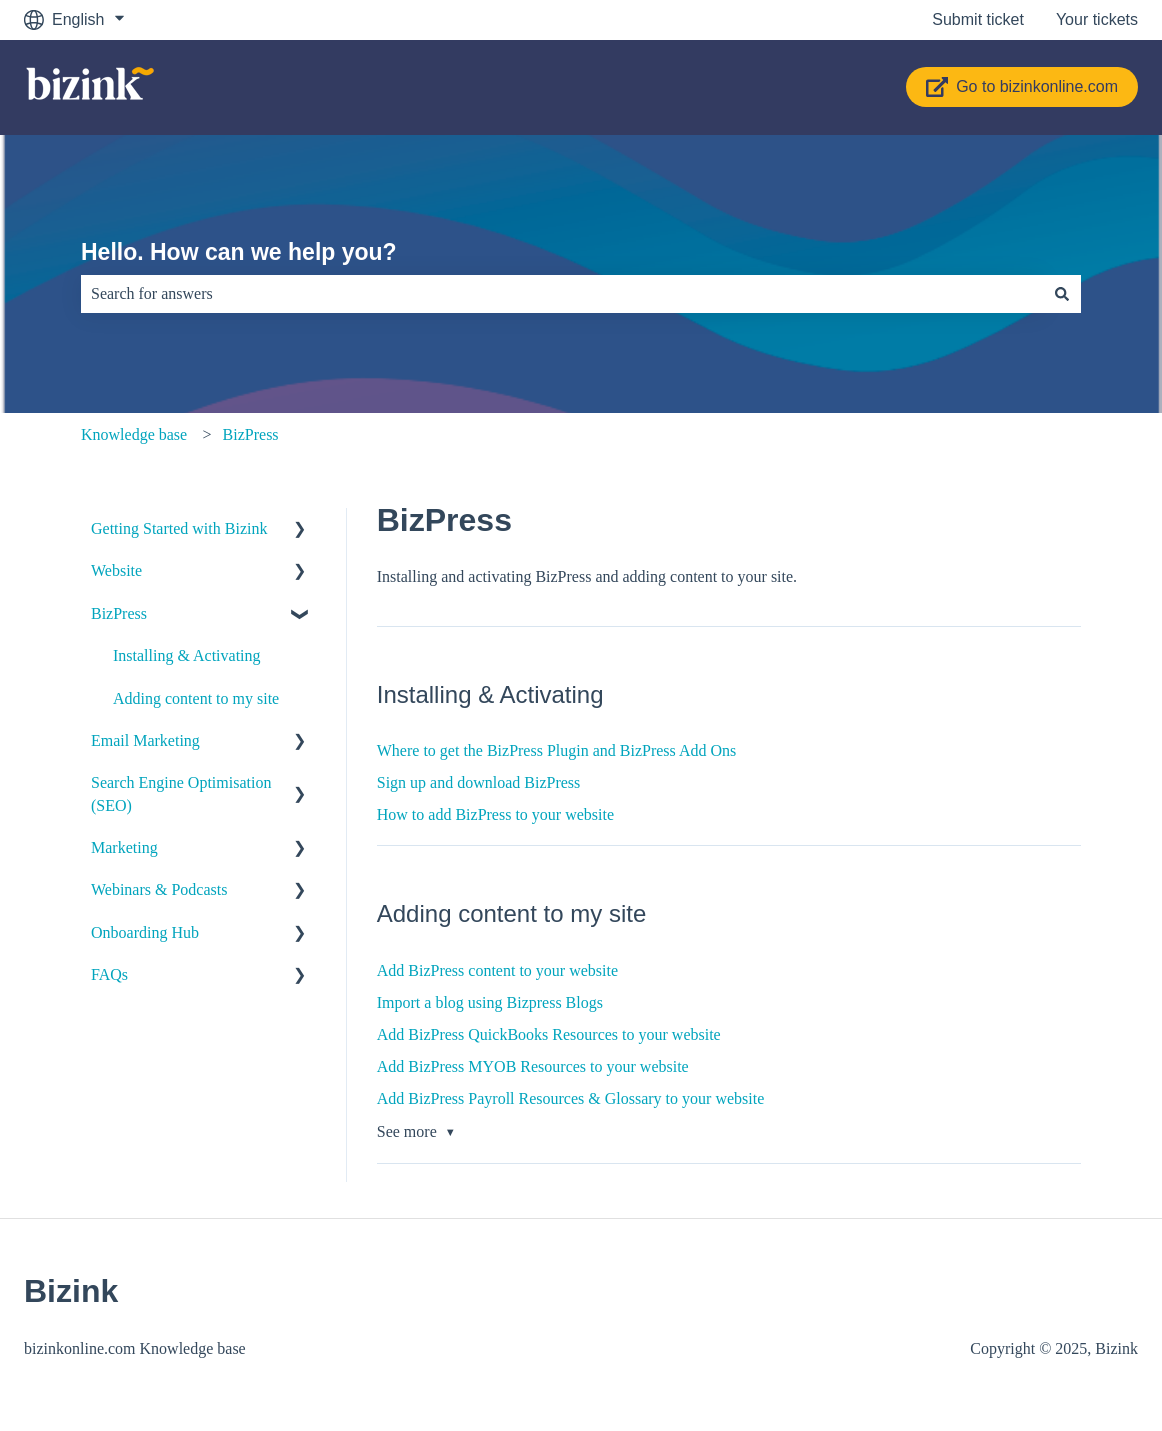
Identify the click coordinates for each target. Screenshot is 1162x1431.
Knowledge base (134, 434)
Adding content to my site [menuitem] (196, 698)
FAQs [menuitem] (109, 974)
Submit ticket (978, 19)
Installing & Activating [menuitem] (187, 655)
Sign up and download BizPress (479, 782)
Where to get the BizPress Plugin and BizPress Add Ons (557, 750)
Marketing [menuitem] (124, 847)
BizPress (251, 434)
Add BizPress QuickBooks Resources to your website (549, 1034)
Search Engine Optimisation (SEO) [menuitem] (181, 793)
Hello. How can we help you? (239, 252)
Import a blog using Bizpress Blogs (490, 1002)
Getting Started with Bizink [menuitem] (179, 528)
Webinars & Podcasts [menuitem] (159, 889)
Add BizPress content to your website (497, 970)
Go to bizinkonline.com (1022, 87)
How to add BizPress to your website (495, 814)
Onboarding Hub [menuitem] (145, 932)
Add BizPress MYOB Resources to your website (533, 1066)
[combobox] (562, 294)
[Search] (1062, 294)
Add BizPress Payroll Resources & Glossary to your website (571, 1098)
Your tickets (1097, 19)
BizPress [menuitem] (119, 613)
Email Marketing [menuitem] (145, 740)
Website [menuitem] (116, 570)
